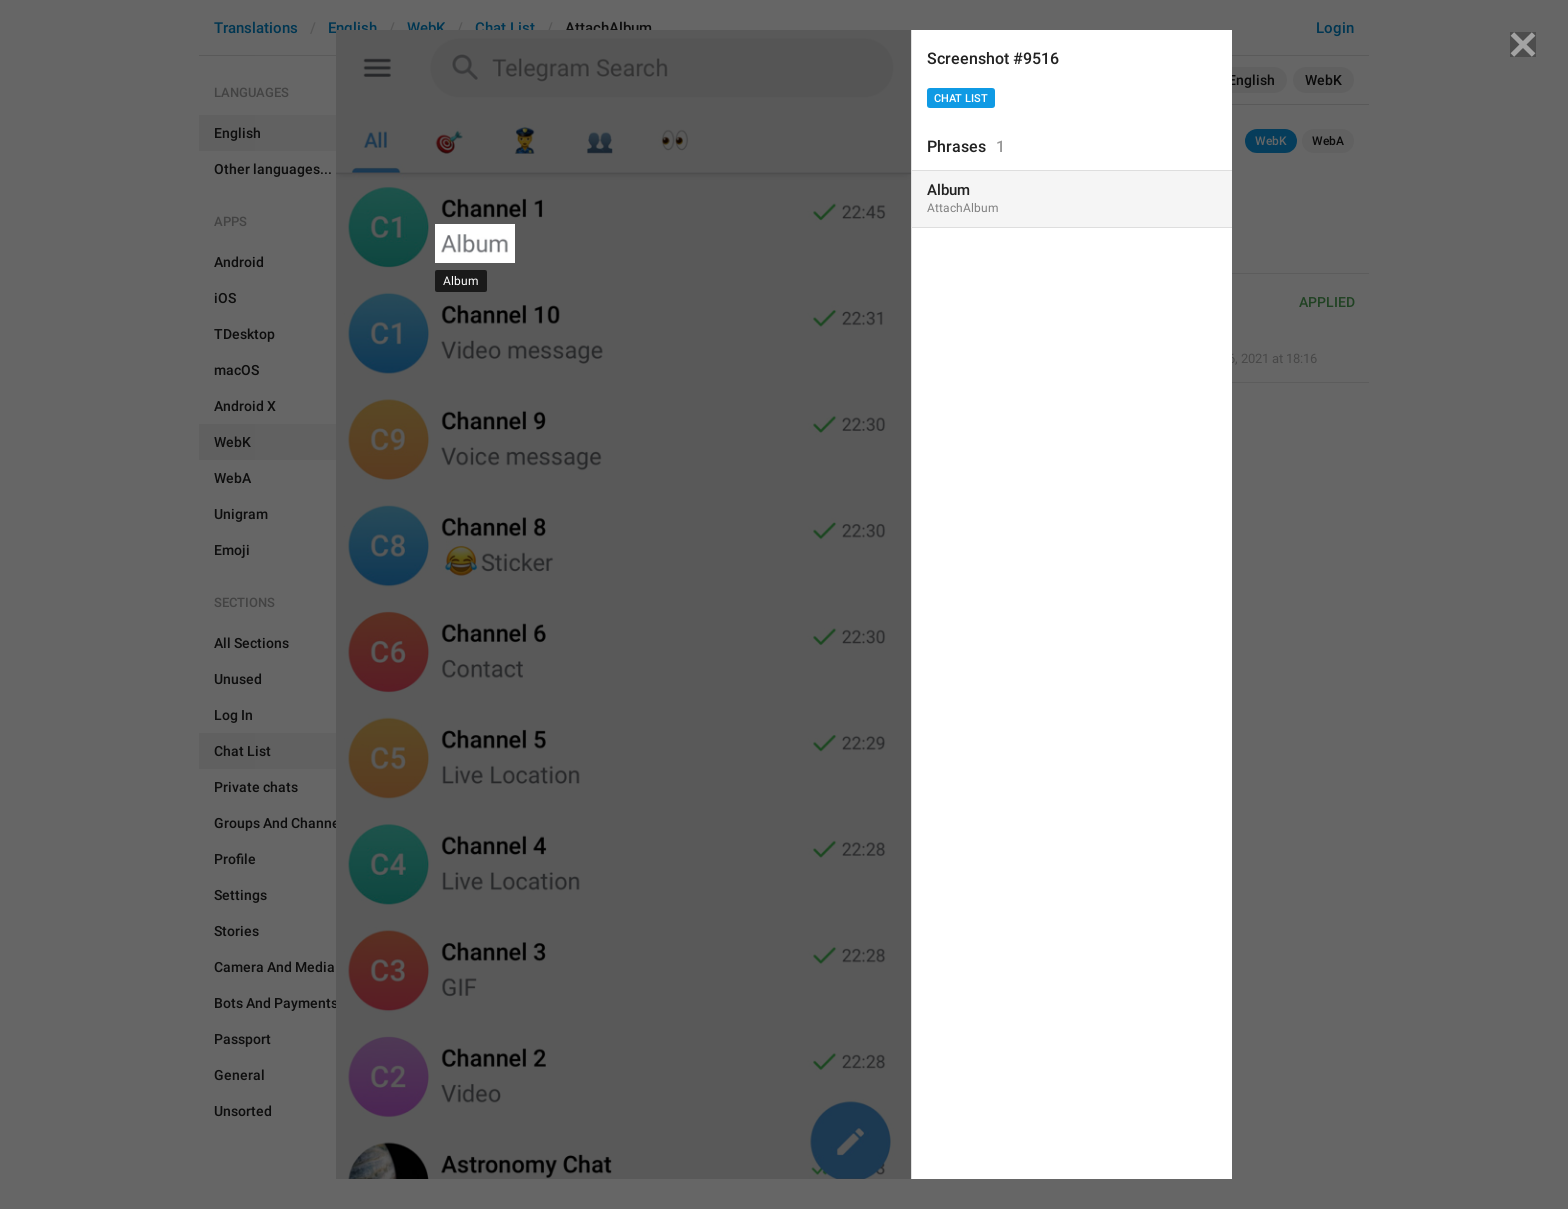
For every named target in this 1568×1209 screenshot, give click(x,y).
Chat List (961, 98)
